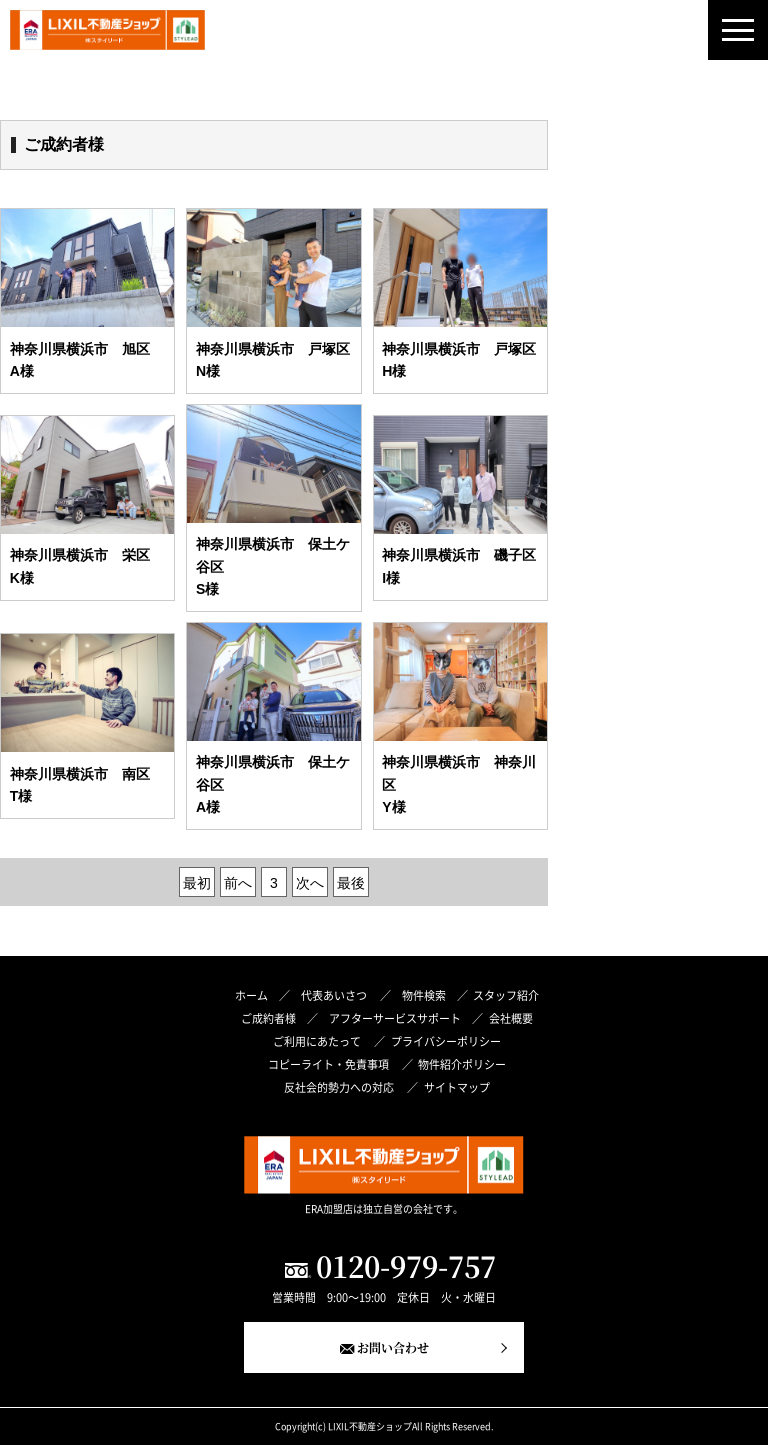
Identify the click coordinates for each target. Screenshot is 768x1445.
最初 (197, 883)
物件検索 (424, 995)
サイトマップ (457, 1087)
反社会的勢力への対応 (340, 1087)
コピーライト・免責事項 (329, 1064)
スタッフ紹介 (506, 995)
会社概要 (511, 1018)
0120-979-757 (406, 1266)
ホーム (251, 995)
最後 (351, 883)
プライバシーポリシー (446, 1041)
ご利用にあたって (318, 1041)
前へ (238, 883)
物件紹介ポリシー (462, 1064)
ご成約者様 (268, 1018)
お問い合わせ (393, 1347)
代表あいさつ (335, 995)
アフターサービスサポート (395, 1018)
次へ (310, 883)
